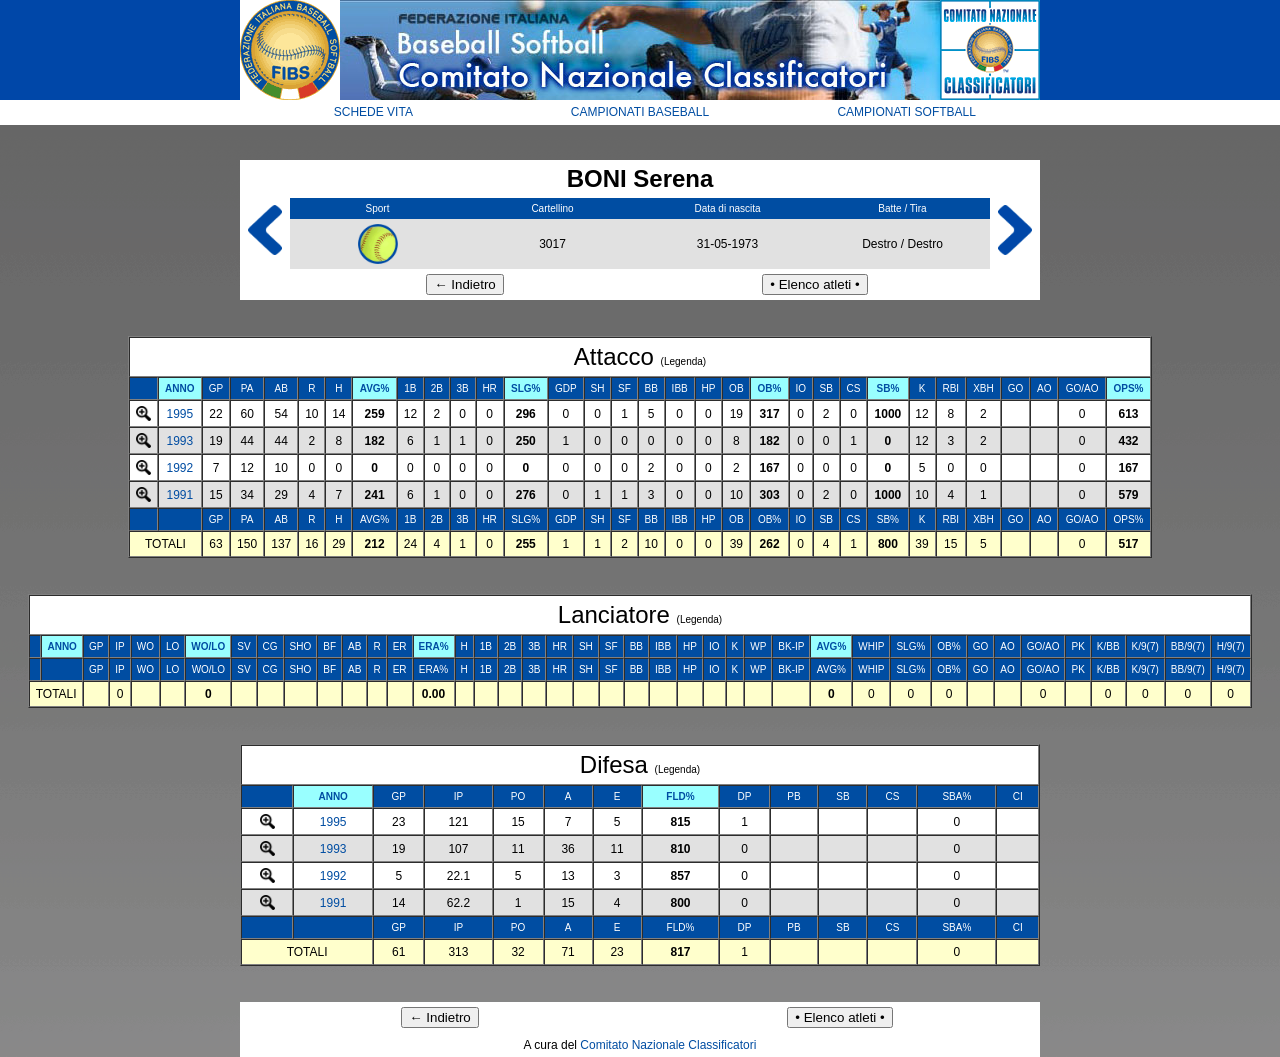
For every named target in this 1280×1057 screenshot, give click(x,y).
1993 (179, 441)
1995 (179, 414)
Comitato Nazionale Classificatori (668, 1045)
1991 (179, 495)
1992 (179, 468)
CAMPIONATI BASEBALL (640, 112)
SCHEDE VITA (373, 112)
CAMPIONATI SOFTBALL (906, 112)
